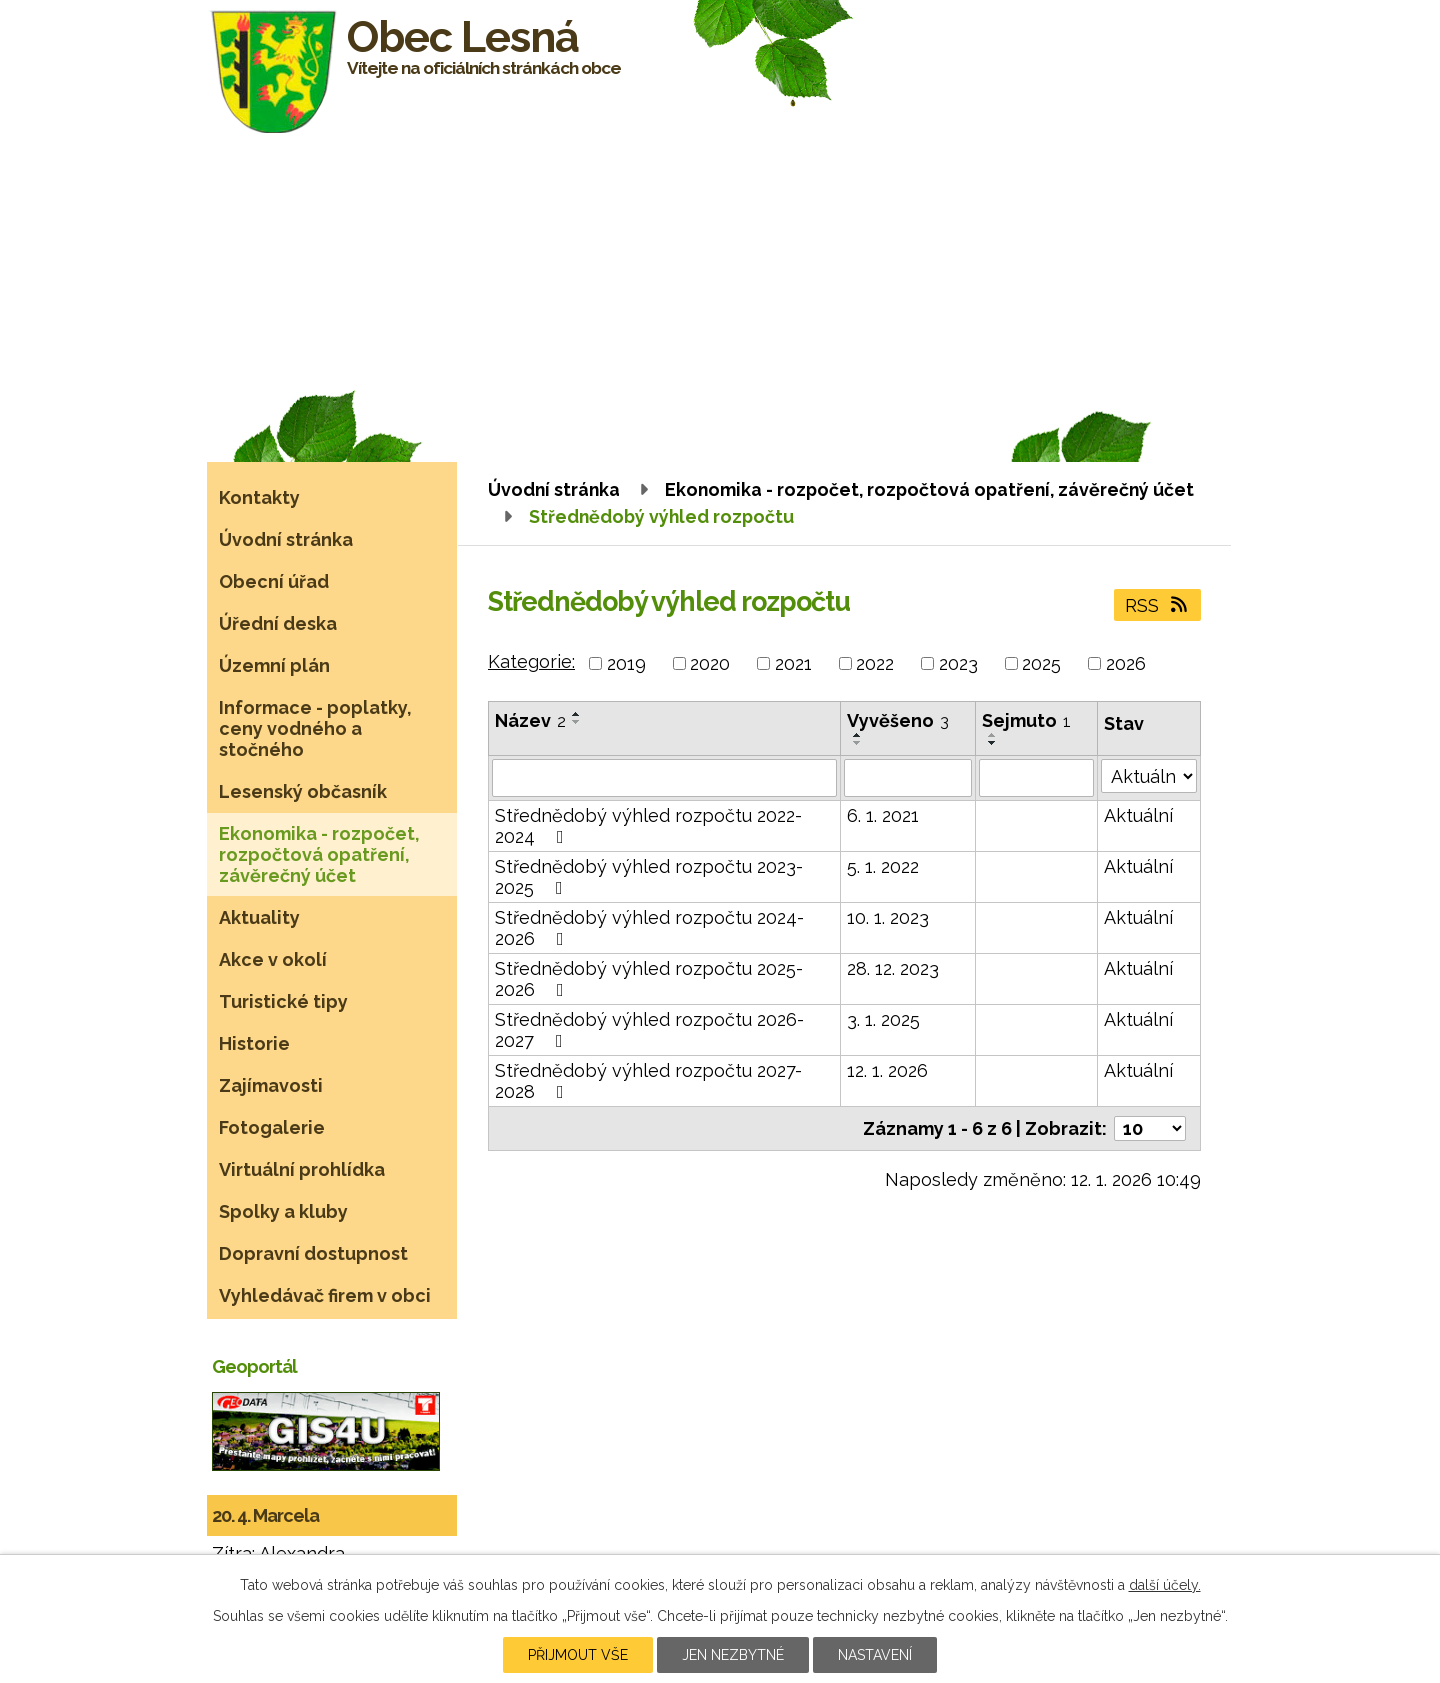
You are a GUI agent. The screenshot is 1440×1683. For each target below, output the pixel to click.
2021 (793, 663)
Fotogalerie (272, 1127)
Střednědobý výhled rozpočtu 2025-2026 (649, 979)
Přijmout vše (578, 1655)
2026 (1126, 663)
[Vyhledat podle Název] (664, 778)
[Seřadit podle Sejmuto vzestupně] (993, 735)
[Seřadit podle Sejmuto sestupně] (993, 743)
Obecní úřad (274, 581)
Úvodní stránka (554, 489)
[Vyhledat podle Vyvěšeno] (908, 778)
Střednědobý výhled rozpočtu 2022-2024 (648, 826)
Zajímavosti (271, 1085)
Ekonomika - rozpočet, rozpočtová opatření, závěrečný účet (929, 489)
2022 (875, 663)
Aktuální (1138, 815)
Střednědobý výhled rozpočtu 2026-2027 (649, 1030)
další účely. (1165, 1585)
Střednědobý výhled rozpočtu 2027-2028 (648, 1081)
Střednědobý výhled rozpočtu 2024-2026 (649, 928)
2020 (710, 663)
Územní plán (274, 665)
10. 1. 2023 (888, 917)
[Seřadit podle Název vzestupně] (577, 714)
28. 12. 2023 (893, 968)
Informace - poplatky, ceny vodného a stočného (315, 728)
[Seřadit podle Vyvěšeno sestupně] (858, 743)
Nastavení (875, 1655)
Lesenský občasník (303, 791)
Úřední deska (278, 623)
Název (530, 720)
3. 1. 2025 (883, 1019)
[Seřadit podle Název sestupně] (577, 722)
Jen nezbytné (733, 1655)
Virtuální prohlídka (302, 1169)
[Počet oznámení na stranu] (1150, 1128)
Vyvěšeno (898, 720)
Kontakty (259, 497)
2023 (958, 663)
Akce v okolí (273, 959)
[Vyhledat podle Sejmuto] (1036, 778)
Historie (254, 1043)
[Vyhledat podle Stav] (1149, 776)
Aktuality (259, 917)
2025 (1041, 663)
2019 (626, 663)
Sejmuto (1026, 720)
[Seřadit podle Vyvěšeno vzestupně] (858, 735)
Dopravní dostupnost (313, 1253)
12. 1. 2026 (887, 1070)
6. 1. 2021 (883, 815)
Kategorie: (531, 661)
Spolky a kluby (283, 1211)
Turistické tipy (283, 1001)
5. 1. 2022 (883, 866)
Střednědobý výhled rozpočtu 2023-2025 (649, 877)
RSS (1158, 605)
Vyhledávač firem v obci (325, 1295)
